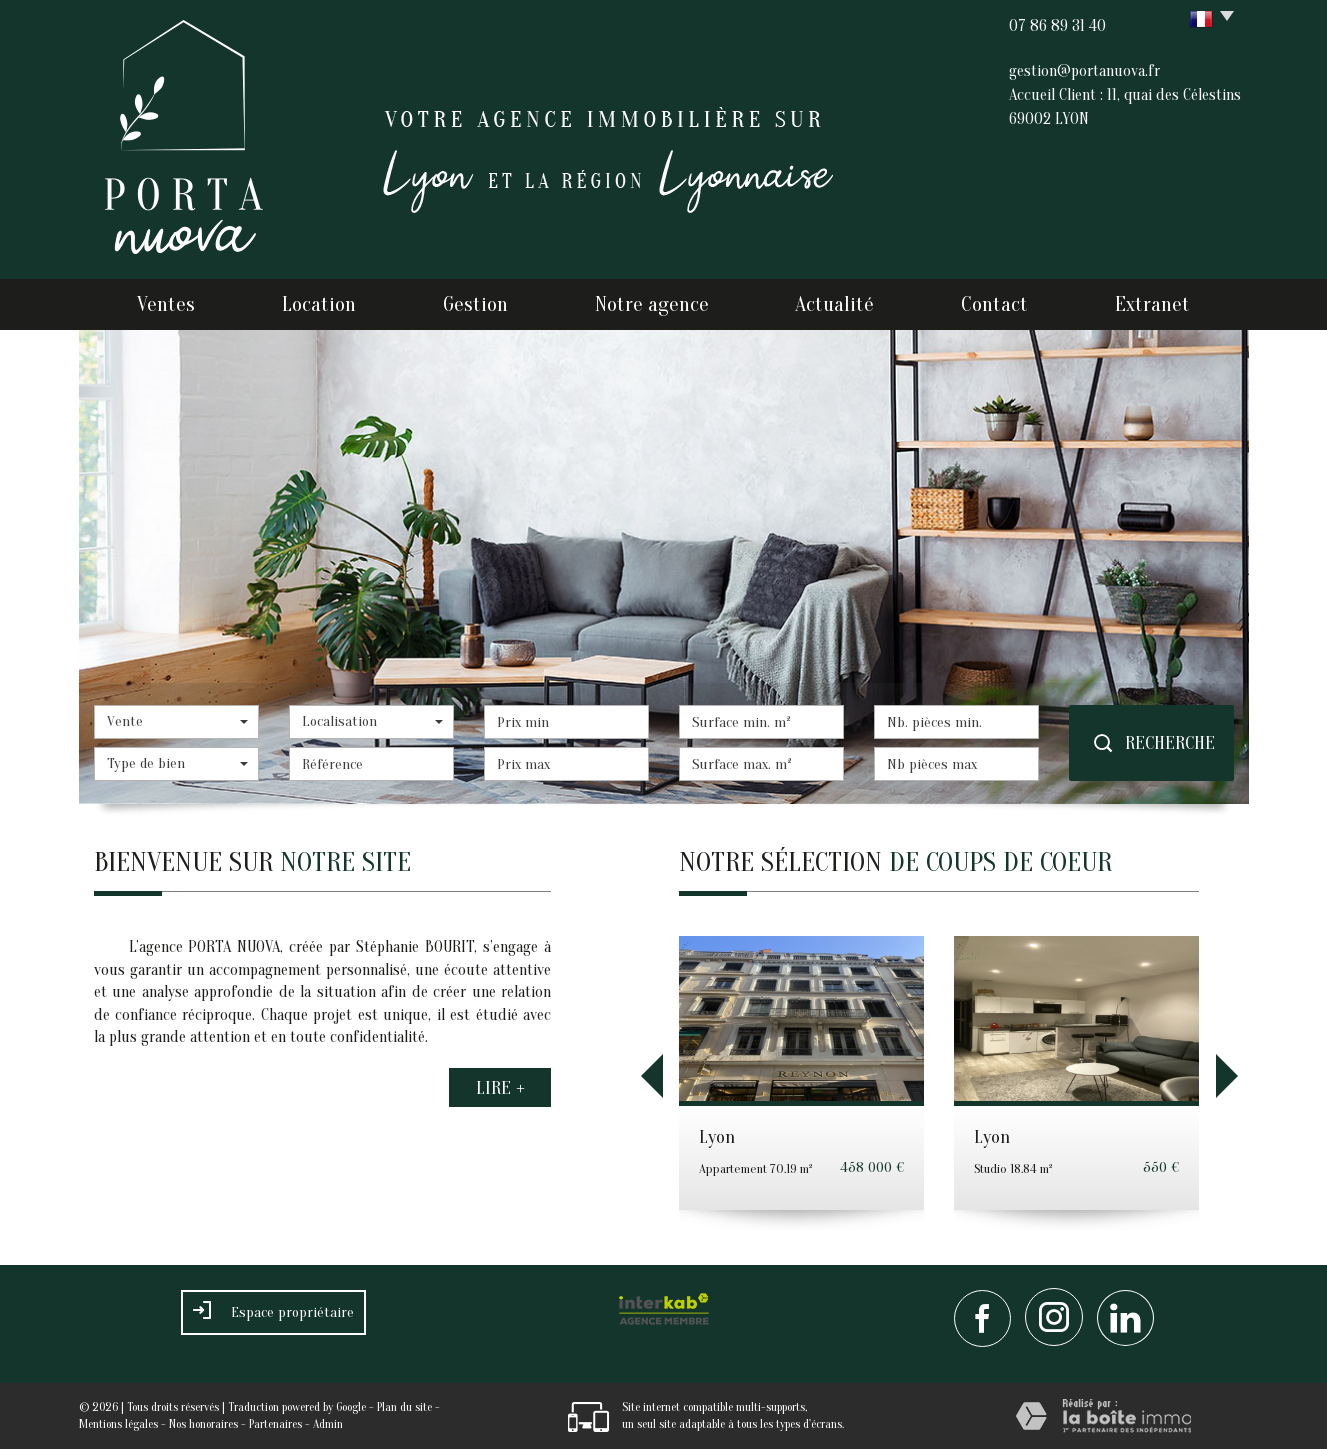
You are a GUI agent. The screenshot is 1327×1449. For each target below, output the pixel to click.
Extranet (1152, 304)
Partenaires (275, 1424)
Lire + (500, 1087)
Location (319, 304)
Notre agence (652, 304)
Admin (328, 1424)
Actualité (834, 304)
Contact (994, 304)
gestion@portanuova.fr (1084, 71)
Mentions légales (118, 1424)
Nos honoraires (203, 1424)
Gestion (475, 304)
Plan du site (404, 1407)
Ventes (166, 304)
